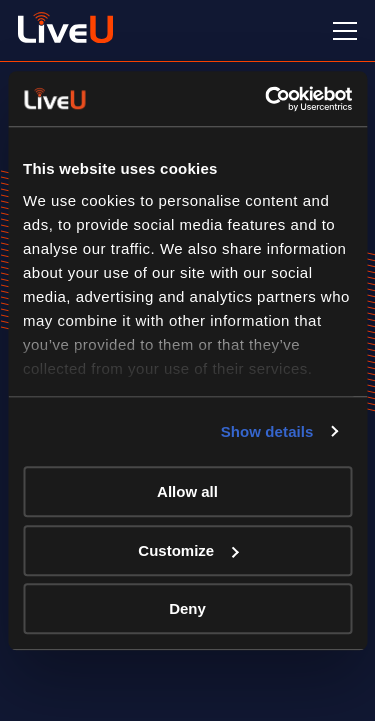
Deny (187, 608)
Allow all (187, 491)
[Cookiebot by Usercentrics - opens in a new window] (267, 99)
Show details (267, 431)
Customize (188, 550)
